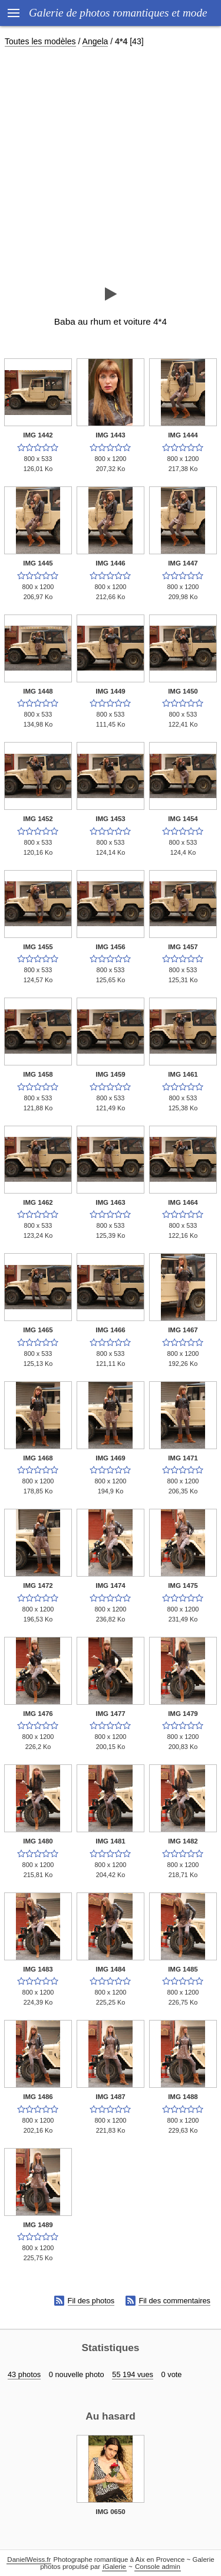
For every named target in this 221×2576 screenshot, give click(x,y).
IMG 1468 (38, 1458)
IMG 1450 (183, 691)
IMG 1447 (183, 563)
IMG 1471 (183, 1458)
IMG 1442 (38, 435)
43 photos (24, 2374)
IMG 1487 (110, 2096)
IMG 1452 (38, 818)
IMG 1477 (110, 1713)
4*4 (121, 41)
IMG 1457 (183, 946)
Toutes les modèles (40, 41)
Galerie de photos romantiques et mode (118, 12)
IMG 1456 (110, 946)
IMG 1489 (38, 2224)
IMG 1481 (110, 1841)
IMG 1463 (110, 1202)
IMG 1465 (38, 1329)
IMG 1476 (38, 1713)
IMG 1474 (110, 1585)
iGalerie (114, 2566)
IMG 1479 (183, 1713)
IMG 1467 (183, 1329)
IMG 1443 (110, 435)
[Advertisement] (110, 166)
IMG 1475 (183, 1585)
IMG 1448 (38, 691)
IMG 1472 (38, 1585)
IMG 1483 (38, 1969)
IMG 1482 (183, 1841)
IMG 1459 (110, 1074)
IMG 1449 (110, 691)
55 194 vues (132, 2374)
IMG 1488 (183, 2096)
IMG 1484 (110, 1969)
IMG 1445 (38, 563)
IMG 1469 (110, 1458)
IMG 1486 (38, 2096)
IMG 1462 (38, 1202)
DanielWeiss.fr (29, 2559)
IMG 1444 (183, 435)
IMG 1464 (183, 1202)
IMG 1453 (110, 818)
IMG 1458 (38, 1074)
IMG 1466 (110, 1329)
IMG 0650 (110, 2511)
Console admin (157, 2566)
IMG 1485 (183, 1969)
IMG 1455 (38, 946)
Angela (95, 41)
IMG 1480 (38, 1841)
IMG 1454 (183, 818)
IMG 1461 (183, 1074)
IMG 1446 (110, 563)
